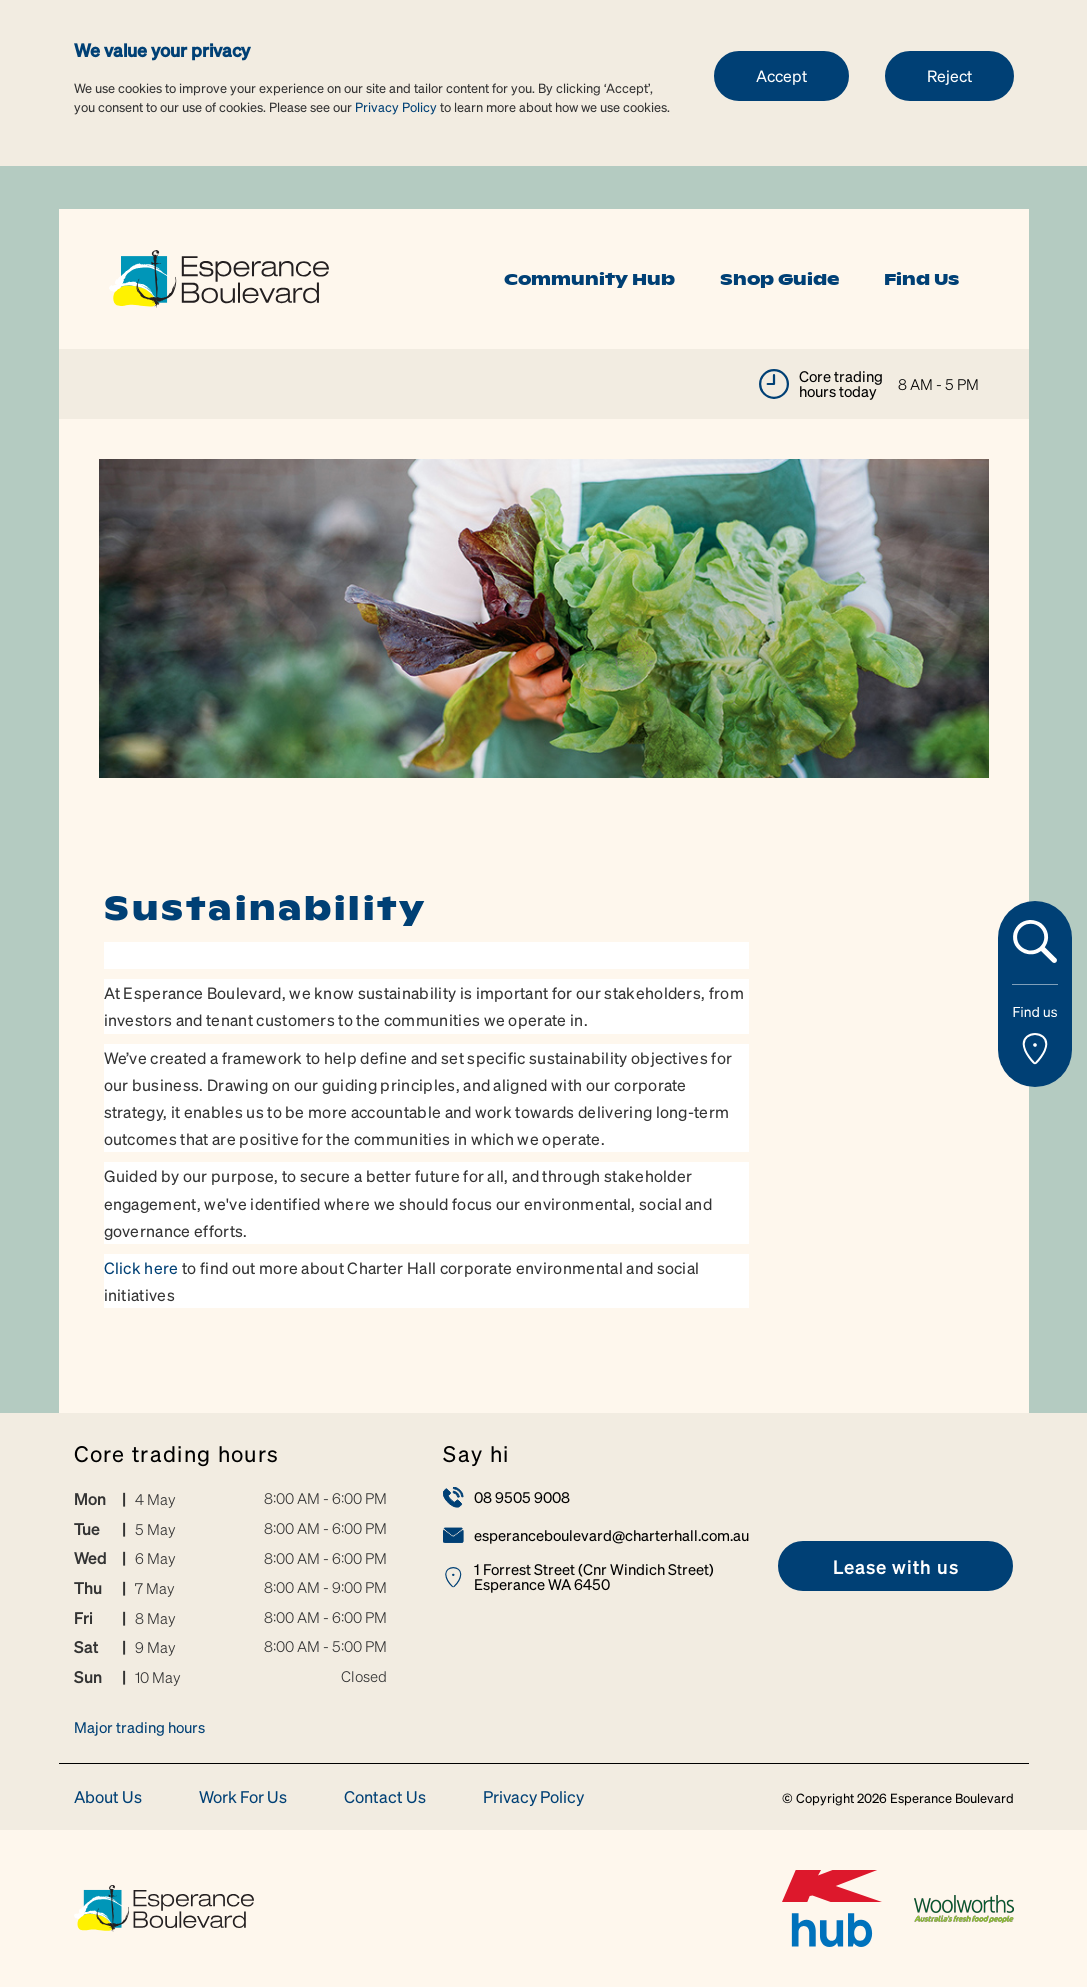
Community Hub (589, 279)
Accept (781, 75)
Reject (949, 75)
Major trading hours (139, 1727)
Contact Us (385, 1797)
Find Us (921, 279)
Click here (141, 1267)
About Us (108, 1797)
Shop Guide (779, 279)
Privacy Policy (396, 106)
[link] (219, 276)
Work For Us (243, 1797)
